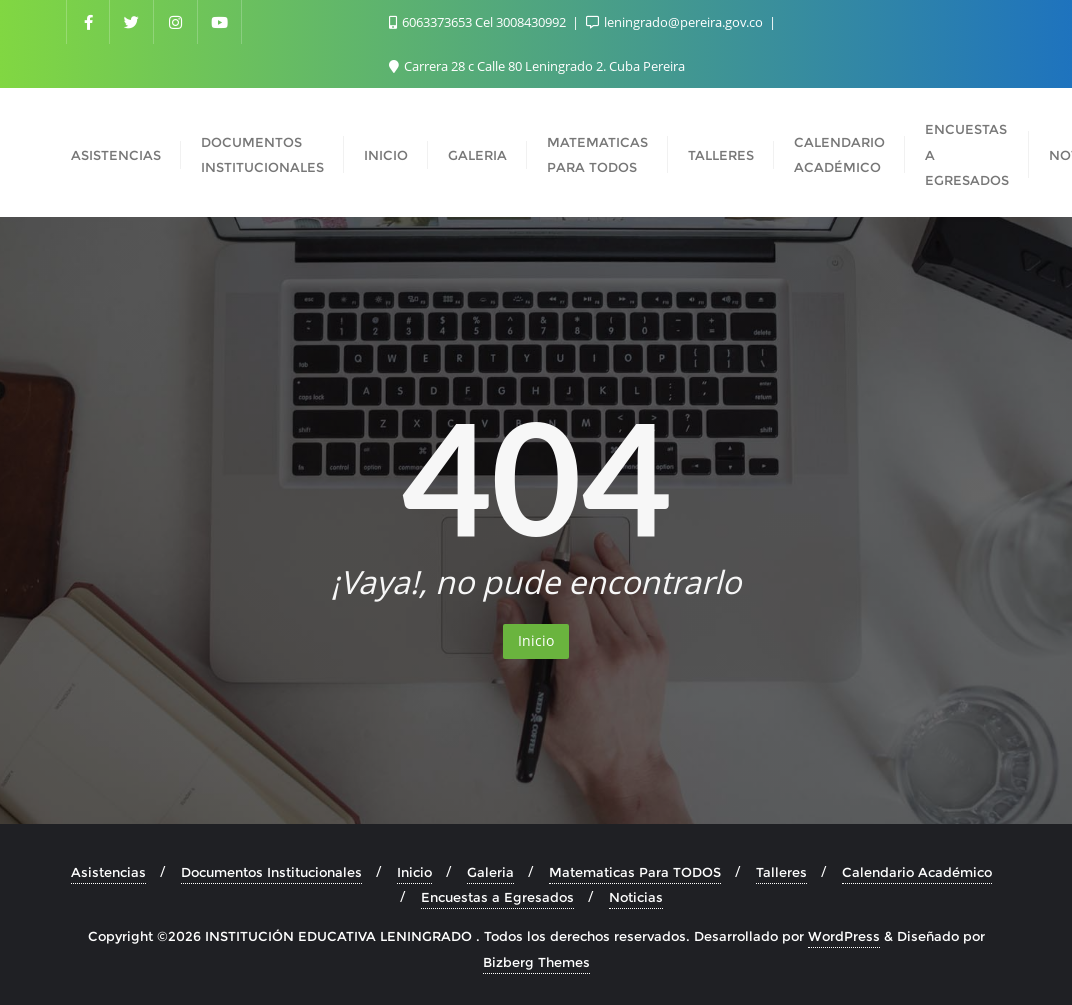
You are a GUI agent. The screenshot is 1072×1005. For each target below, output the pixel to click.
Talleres (781, 872)
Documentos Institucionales (271, 872)
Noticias (636, 897)
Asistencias (108, 872)
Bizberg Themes (536, 962)
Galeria (490, 872)
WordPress (844, 936)
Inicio (536, 640)
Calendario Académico (917, 872)
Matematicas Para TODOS (635, 872)
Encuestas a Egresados (497, 897)
